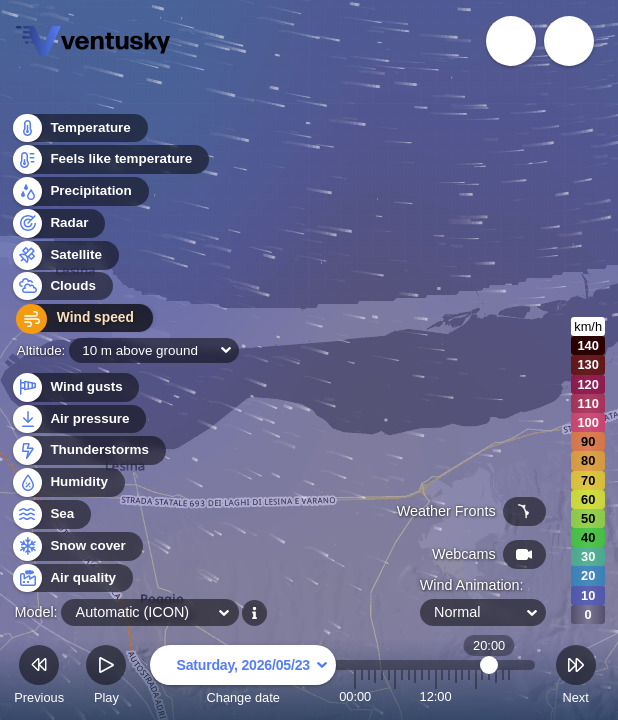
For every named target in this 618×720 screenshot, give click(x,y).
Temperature (79, 129)
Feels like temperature (109, 161)
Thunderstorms (88, 450)
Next (576, 677)
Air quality (71, 578)
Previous (39, 677)
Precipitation (79, 193)
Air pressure (78, 419)
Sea (50, 514)
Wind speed (76, 320)
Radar (58, 224)
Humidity (67, 482)
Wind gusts (75, 387)
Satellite (64, 256)
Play (106, 677)
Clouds (61, 288)
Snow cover (76, 546)
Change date (243, 677)
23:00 (509, 696)
